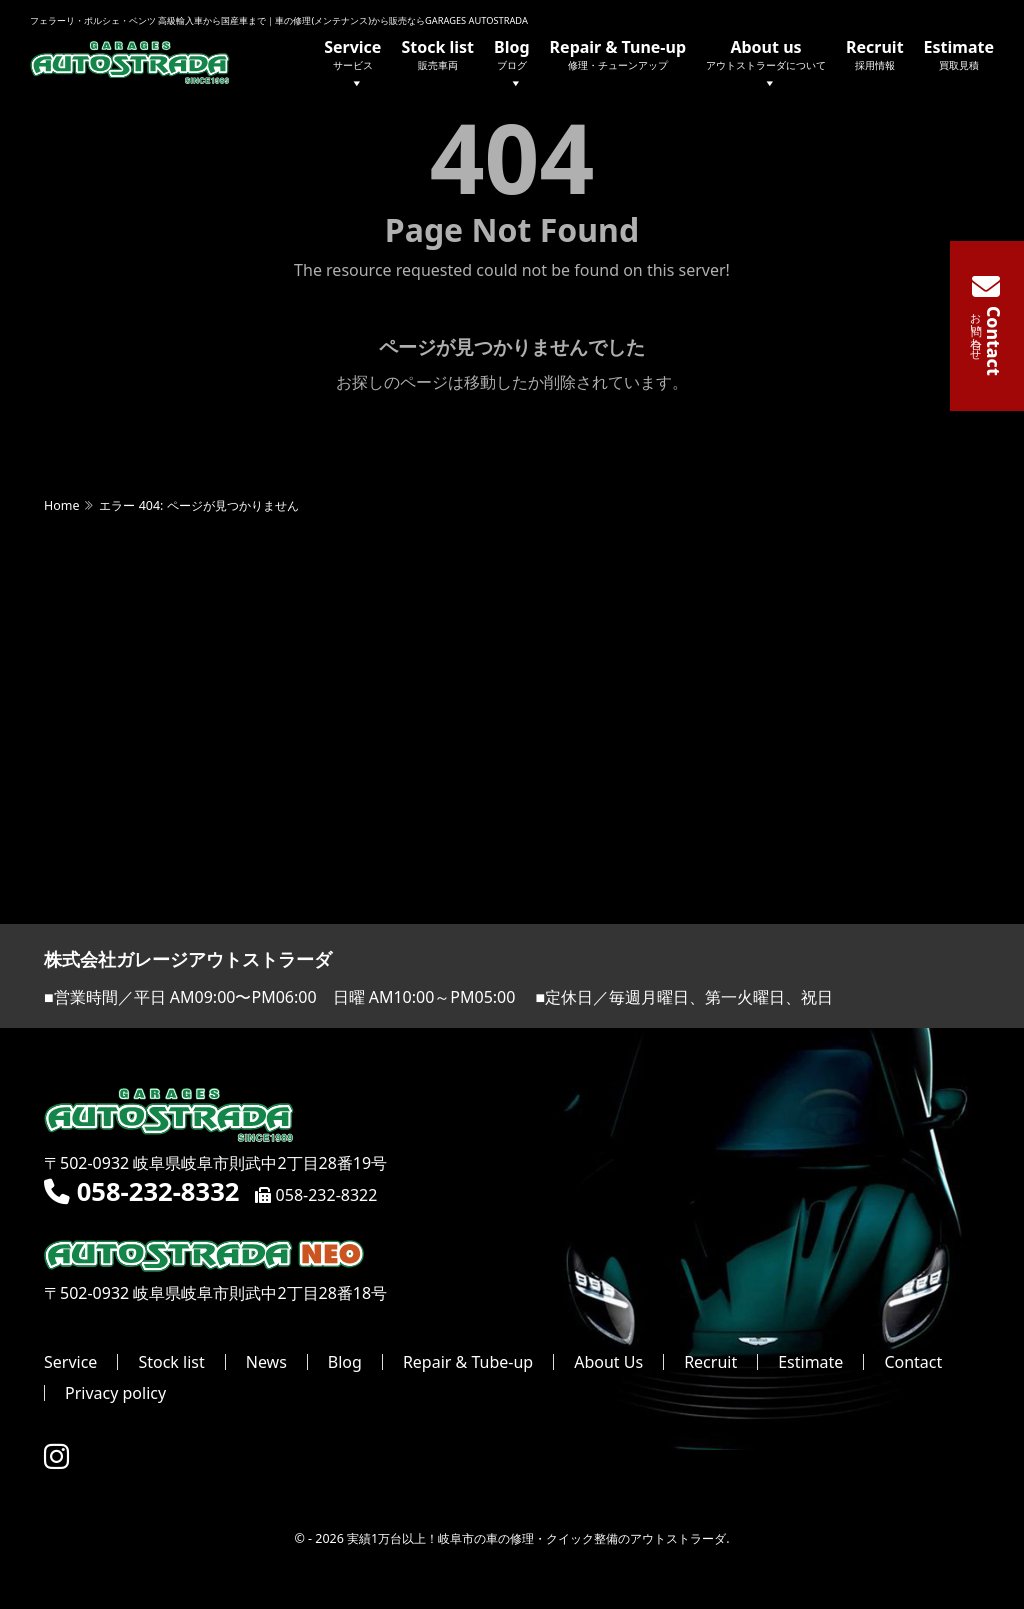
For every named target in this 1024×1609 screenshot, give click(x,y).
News (266, 1363)
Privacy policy (115, 1394)
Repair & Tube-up (468, 1363)
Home (61, 506)
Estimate (959, 54)
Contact (913, 1363)
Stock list (437, 54)
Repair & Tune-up (618, 54)
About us (766, 65)
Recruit (875, 54)
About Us (608, 1363)
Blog (512, 65)
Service (352, 65)
